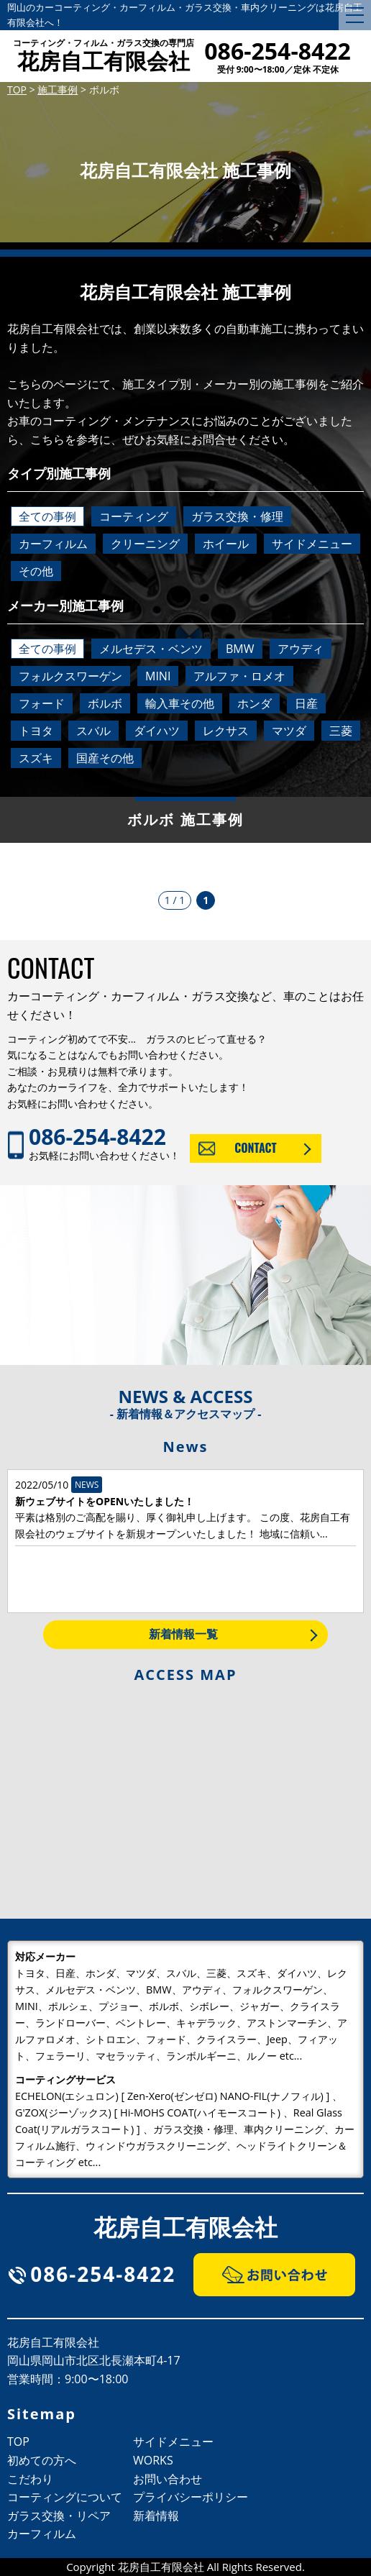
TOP (18, 2441)
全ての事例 (47, 516)
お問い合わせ (167, 2479)
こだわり (30, 2479)
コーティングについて (64, 2497)
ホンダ (254, 703)
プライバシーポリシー (190, 2497)
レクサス (226, 731)
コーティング (133, 516)
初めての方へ (41, 2460)
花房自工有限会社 (103, 57)
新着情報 (156, 2516)
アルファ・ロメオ (239, 676)
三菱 (340, 731)
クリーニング (145, 544)
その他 (36, 571)
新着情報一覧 (183, 1634)
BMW (240, 649)
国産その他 (105, 758)
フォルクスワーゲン (70, 676)
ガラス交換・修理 (237, 516)
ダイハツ (157, 731)
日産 (306, 703)
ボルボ (105, 703)
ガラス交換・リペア (59, 2516)
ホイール (226, 544)
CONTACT (255, 1147)
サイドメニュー (312, 544)
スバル (93, 731)
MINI (157, 676)
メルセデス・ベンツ (151, 649)
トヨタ (36, 731)
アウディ (301, 649)
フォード (42, 703)
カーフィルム (53, 544)
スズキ (36, 758)
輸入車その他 (179, 703)
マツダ (289, 731)
